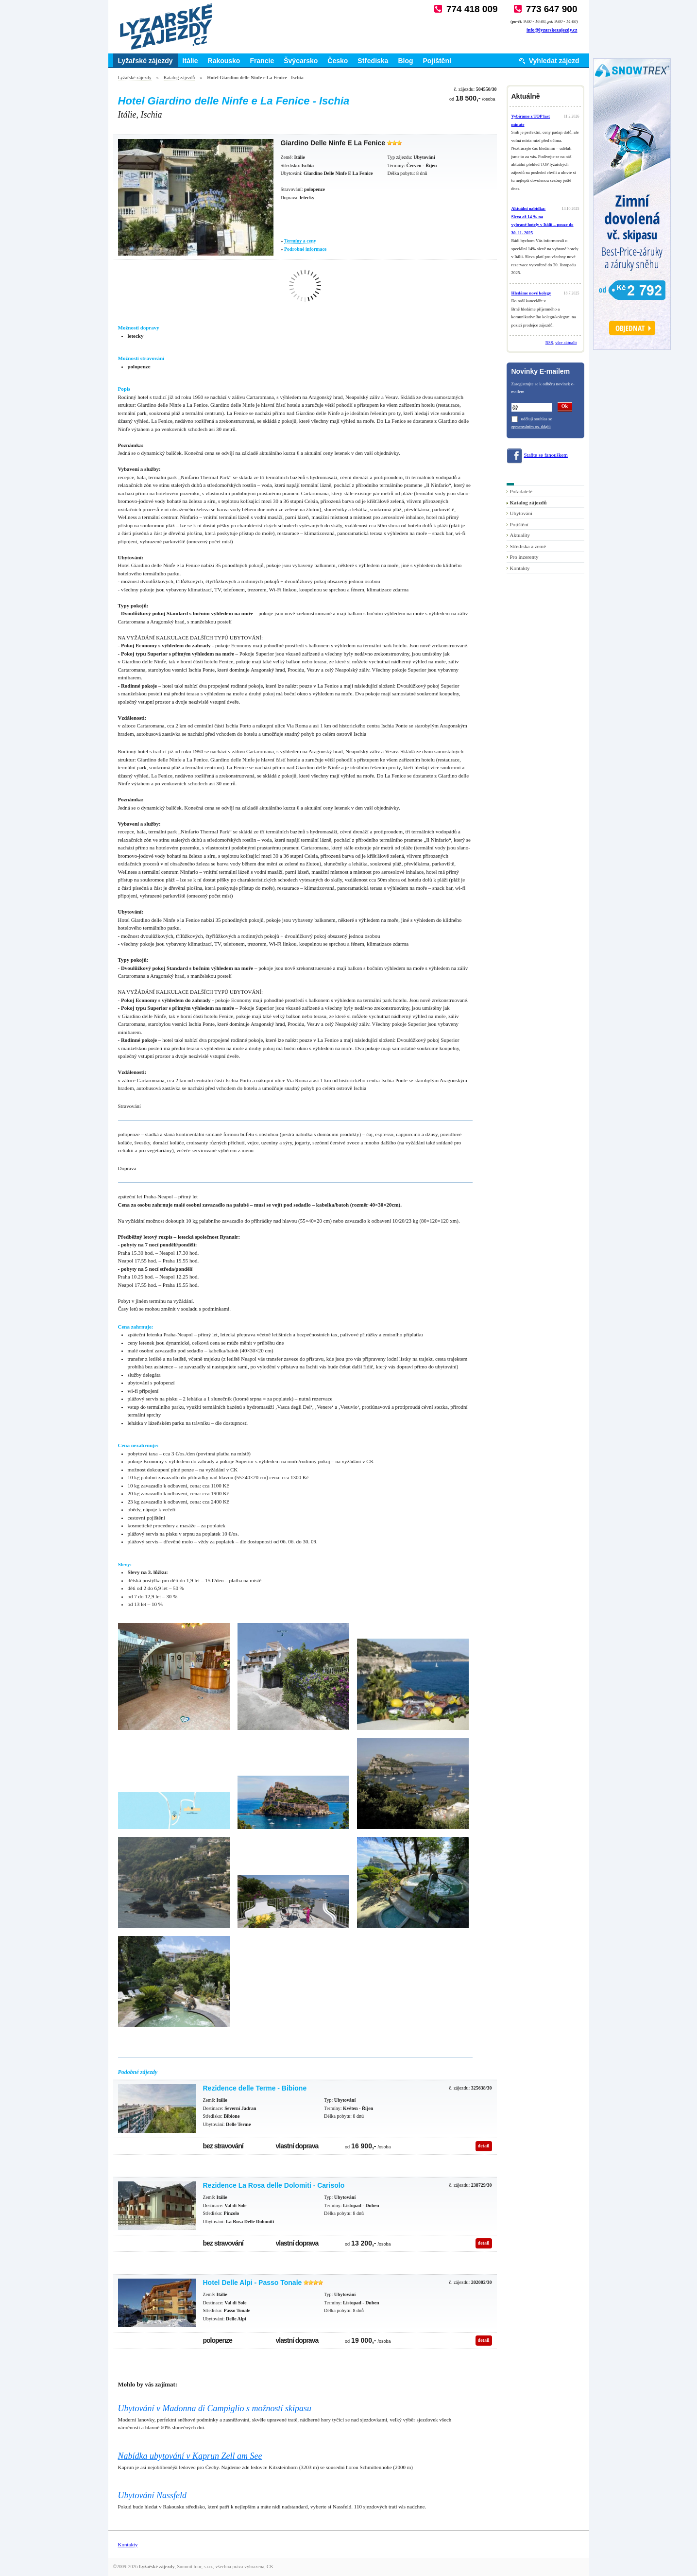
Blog (405, 61)
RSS (549, 342)
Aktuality (520, 535)
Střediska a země (528, 546)
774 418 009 (472, 9)
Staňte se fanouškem (546, 455)
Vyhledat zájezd (554, 61)
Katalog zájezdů (179, 77)
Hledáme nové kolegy (531, 293)
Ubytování (521, 513)
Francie (262, 61)
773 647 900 (552, 9)
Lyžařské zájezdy (145, 61)
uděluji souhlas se (536, 418)
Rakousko (224, 61)
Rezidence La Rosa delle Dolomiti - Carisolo (274, 2185)
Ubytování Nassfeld (152, 2495)
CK (270, 2566)
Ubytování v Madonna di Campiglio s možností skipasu (215, 2408)
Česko (337, 61)
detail (484, 2145)
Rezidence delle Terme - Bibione (255, 2088)
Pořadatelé (521, 491)
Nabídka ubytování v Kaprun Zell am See (190, 2456)
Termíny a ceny (300, 240)
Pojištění (437, 61)
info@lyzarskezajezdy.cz (552, 30)
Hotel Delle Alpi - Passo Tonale (252, 2282)
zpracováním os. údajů (531, 426)
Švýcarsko (301, 61)
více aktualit (566, 342)
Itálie (190, 61)
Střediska (372, 61)
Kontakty (520, 568)
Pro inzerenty (524, 557)
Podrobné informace (305, 249)
